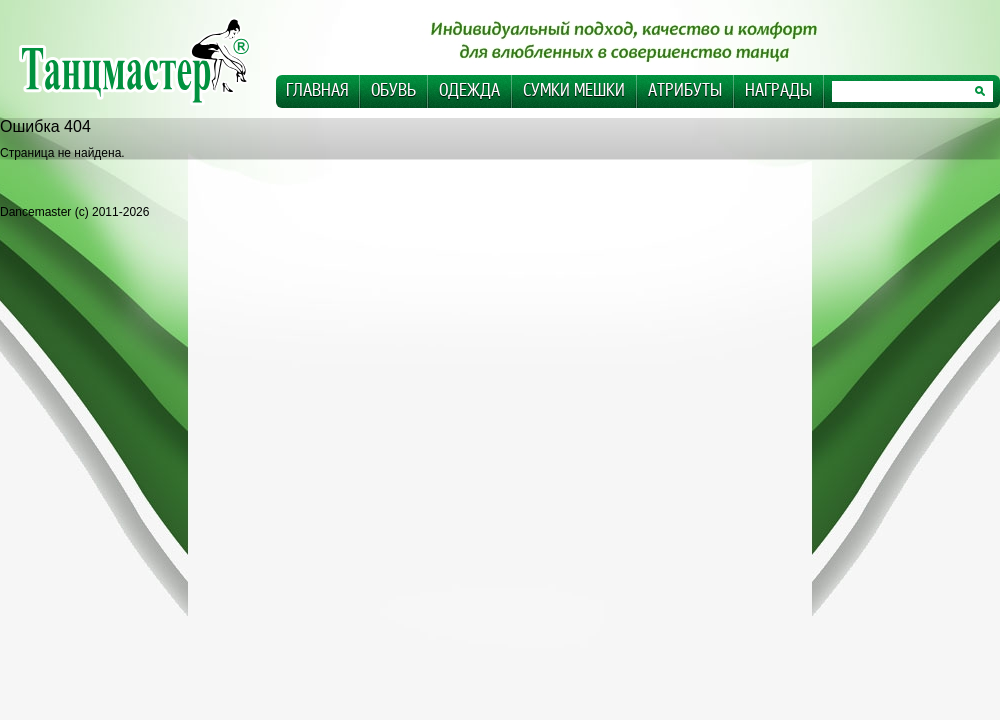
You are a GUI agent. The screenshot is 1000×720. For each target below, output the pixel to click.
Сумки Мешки (574, 90)
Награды (778, 90)
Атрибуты (685, 90)
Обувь (393, 90)
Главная (317, 90)
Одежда (469, 90)
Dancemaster (145, 61)
